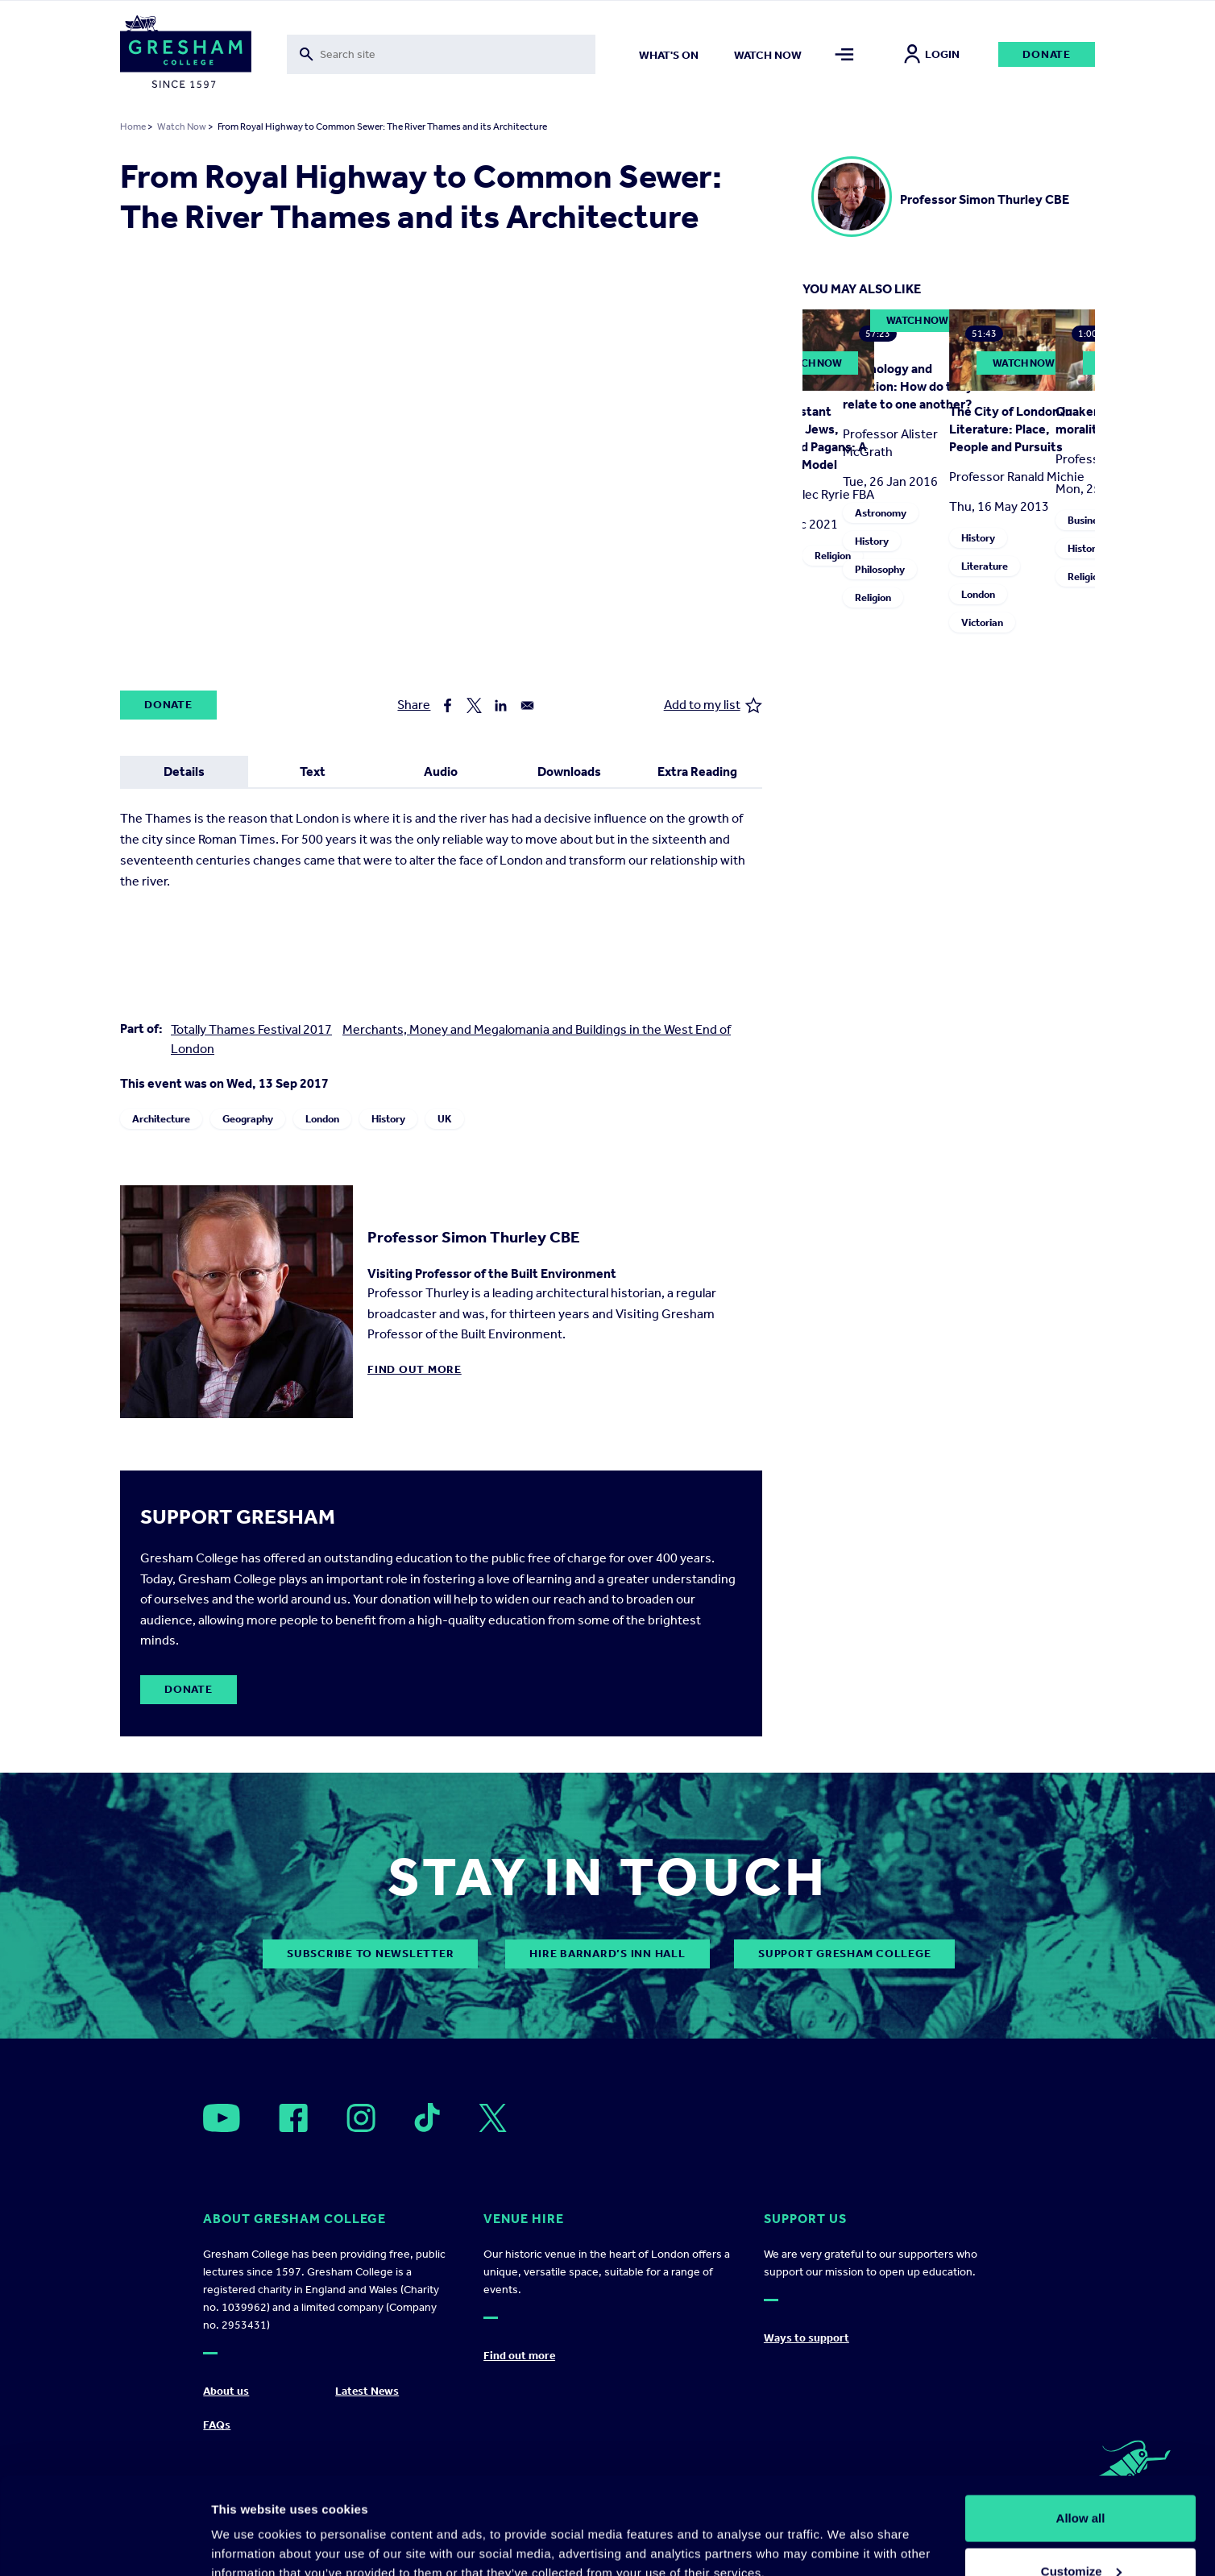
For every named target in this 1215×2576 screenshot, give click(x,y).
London (322, 1119)
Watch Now (181, 126)
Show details (248, 2526)
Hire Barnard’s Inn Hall (607, 1953)
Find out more (414, 1369)
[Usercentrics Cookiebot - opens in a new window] (104, 2544)
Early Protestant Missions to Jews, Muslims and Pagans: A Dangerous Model (801, 438)
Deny (1081, 2533)
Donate (1046, 54)
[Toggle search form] (441, 54)
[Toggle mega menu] (845, 54)
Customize (1081, 2480)
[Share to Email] (527, 705)
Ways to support (806, 2338)
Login (932, 54)
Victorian (982, 622)
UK (444, 1119)
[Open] (221, 2118)
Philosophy (880, 569)
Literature (984, 566)
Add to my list (713, 705)
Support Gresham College (844, 1953)
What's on (669, 55)
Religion (833, 556)
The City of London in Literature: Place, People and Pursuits (1010, 429)
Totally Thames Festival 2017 (251, 1029)
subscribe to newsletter (370, 1953)
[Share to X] (474, 705)
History (388, 1119)
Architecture (161, 1119)
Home (133, 126)
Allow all (1080, 2427)
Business (1088, 520)
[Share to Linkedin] (501, 705)
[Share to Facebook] (447, 705)
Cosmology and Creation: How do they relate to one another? (908, 386)
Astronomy (880, 513)
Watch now (768, 55)
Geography (247, 1119)
